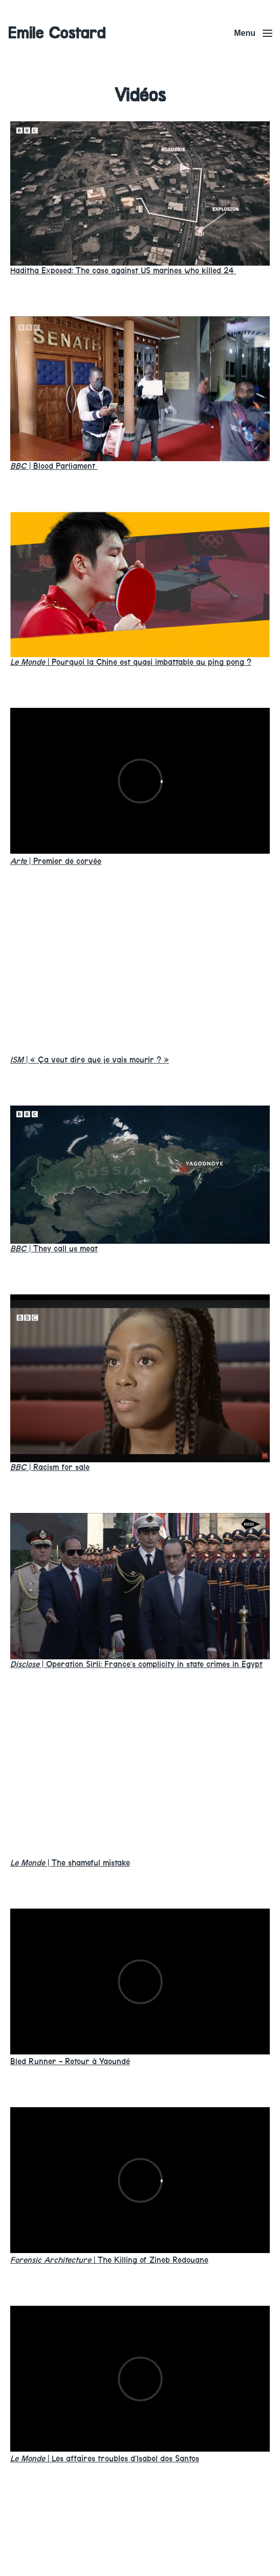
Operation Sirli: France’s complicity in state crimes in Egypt (136, 1664)
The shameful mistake (70, 1863)
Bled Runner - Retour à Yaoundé (70, 2061)
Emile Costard (57, 33)
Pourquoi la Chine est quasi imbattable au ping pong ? (130, 662)
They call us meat (54, 1248)
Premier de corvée (55, 861)
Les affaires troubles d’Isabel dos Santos (104, 2458)
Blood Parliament (54, 466)
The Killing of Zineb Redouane (109, 2260)
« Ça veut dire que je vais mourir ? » (89, 1060)
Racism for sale (50, 1467)
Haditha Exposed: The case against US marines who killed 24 (123, 270)
